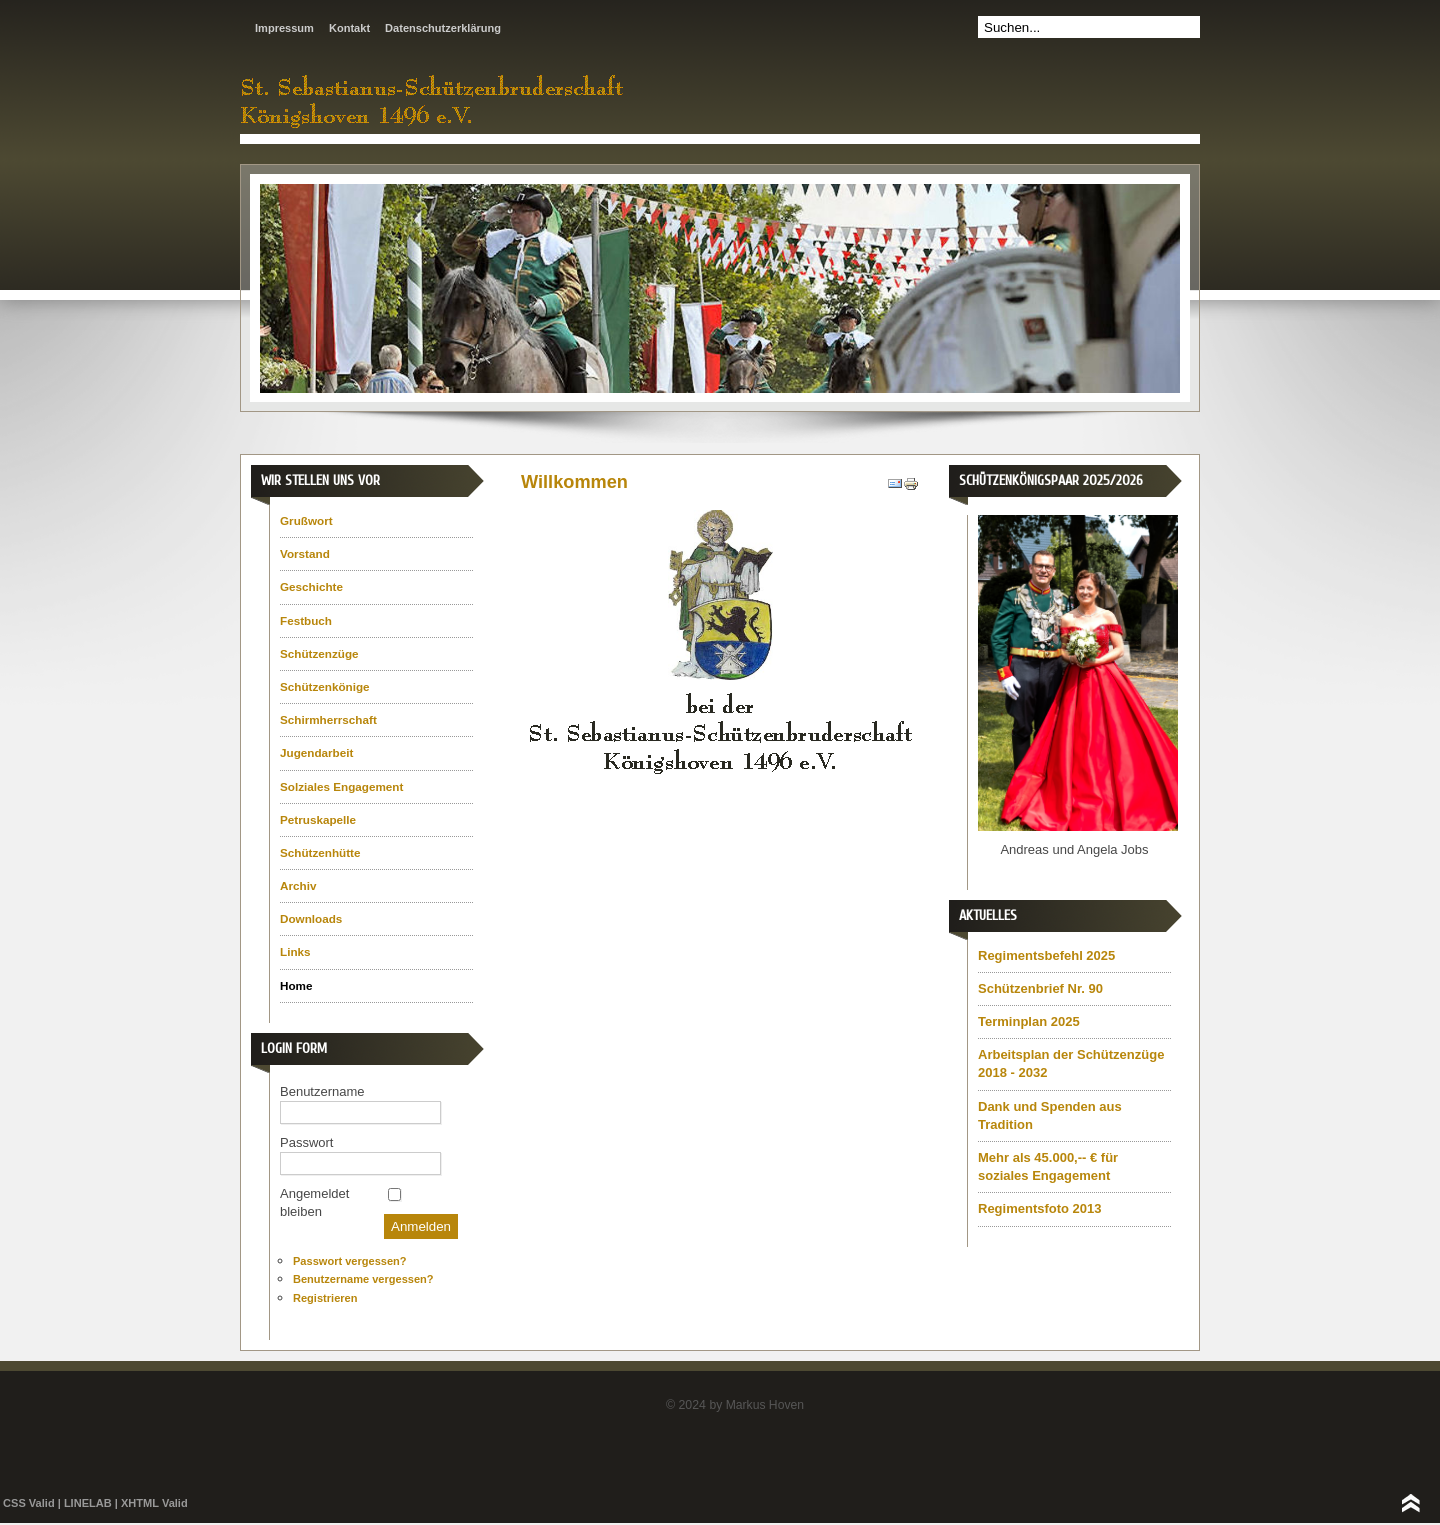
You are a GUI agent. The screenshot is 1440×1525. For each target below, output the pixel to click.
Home (296, 985)
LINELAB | (92, 1503)
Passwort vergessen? (350, 1261)
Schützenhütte (320, 852)
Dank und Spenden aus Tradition (1050, 1115)
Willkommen (574, 482)
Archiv (298, 885)
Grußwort (306, 520)
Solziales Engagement (341, 786)
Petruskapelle (318, 819)
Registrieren (325, 1298)
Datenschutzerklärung (443, 28)
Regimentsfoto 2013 (1040, 1208)
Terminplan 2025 (1029, 1021)
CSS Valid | (32, 1503)
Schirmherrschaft (328, 719)
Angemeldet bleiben (314, 1202)
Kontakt (349, 28)
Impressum (284, 28)
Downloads (311, 918)
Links (295, 951)
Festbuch (306, 620)
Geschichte (311, 586)
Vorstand (305, 553)
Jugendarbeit (316, 752)
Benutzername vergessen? (363, 1279)
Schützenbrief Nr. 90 (1040, 988)
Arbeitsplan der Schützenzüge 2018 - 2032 (1071, 1063)
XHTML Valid (154, 1503)
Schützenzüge (319, 653)
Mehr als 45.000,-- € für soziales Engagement (1048, 1166)
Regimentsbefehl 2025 (1046, 955)
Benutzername (322, 1091)
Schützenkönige (325, 686)
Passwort (306, 1142)
